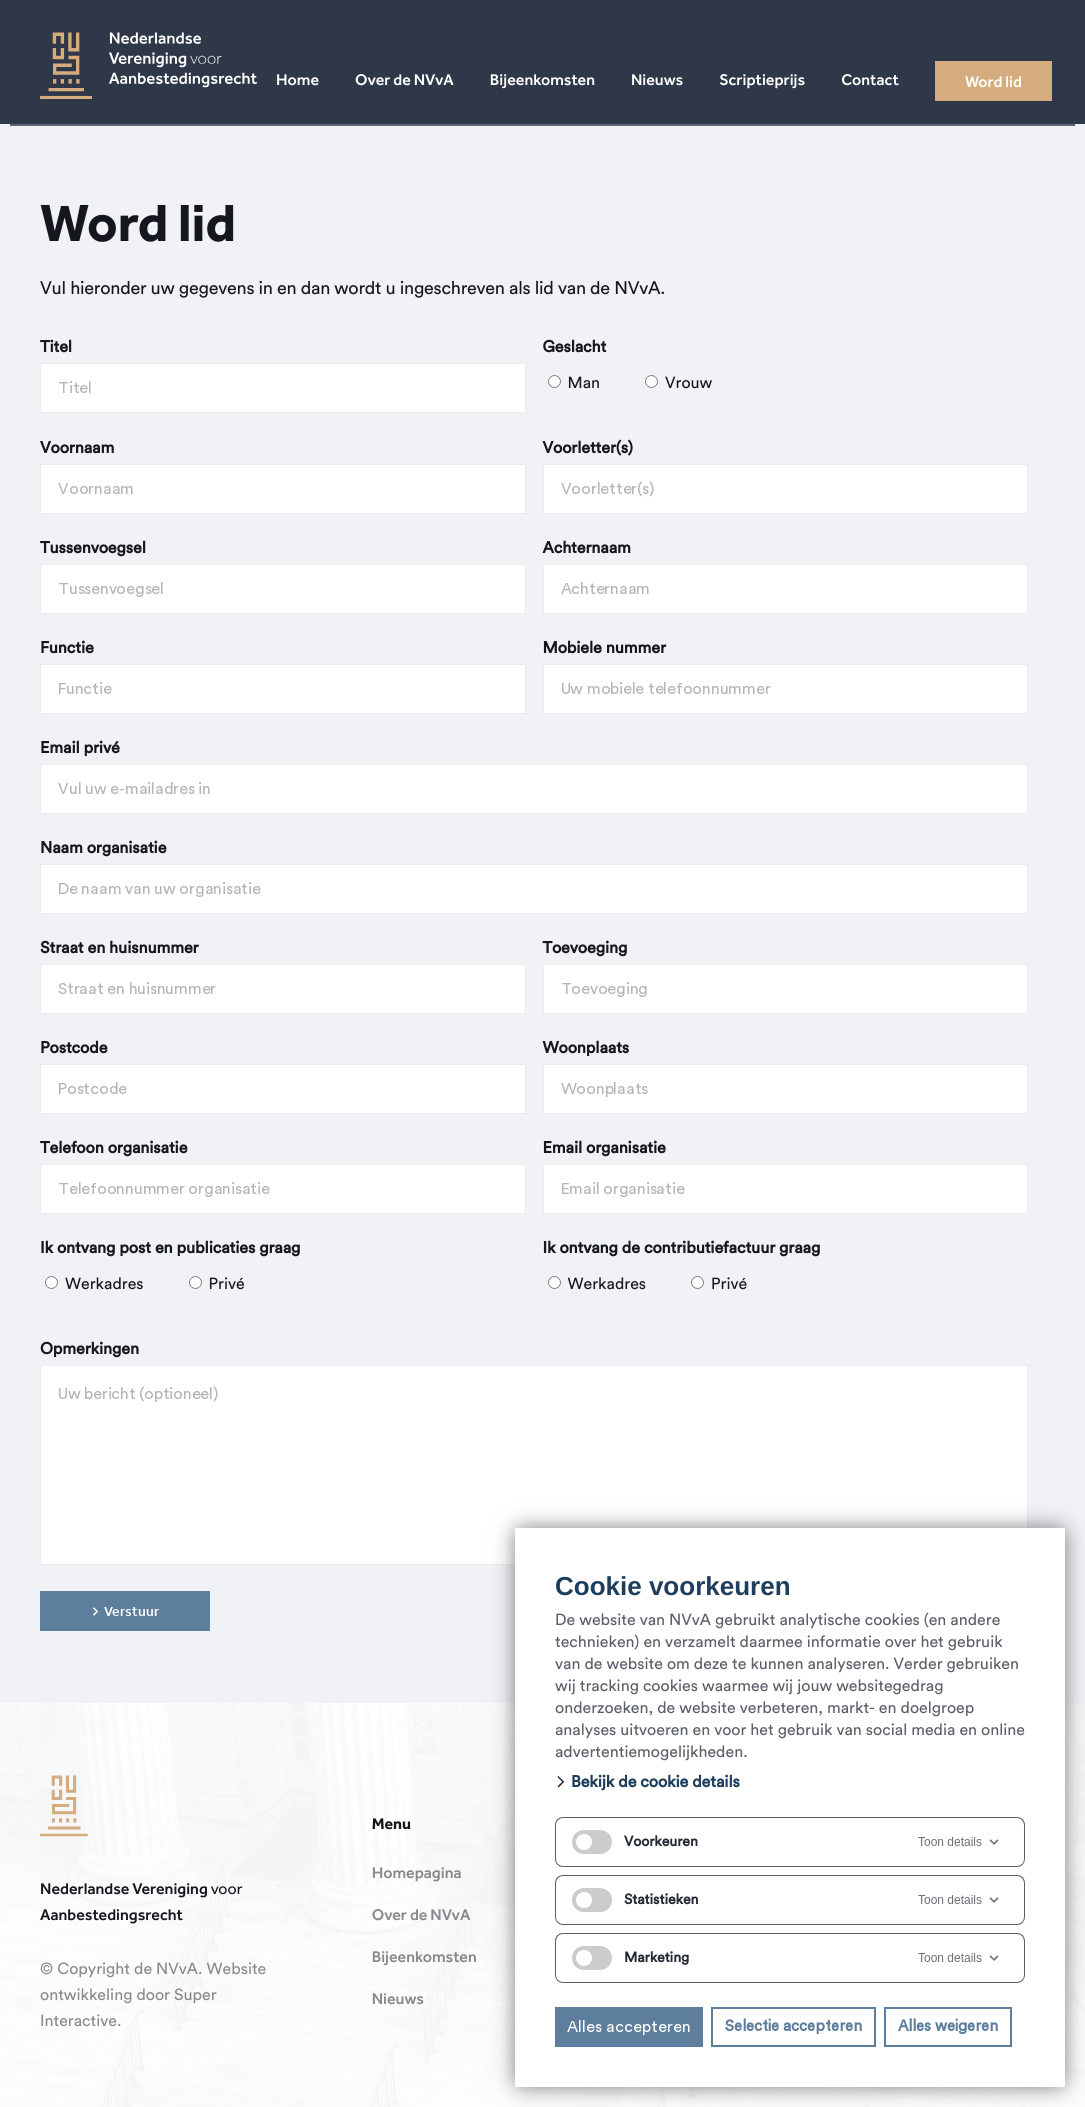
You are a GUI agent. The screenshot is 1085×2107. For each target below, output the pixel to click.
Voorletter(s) (588, 449)
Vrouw (678, 384)
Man (576, 384)
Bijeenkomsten (424, 1958)
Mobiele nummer (604, 649)
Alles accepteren (629, 2027)
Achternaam (587, 549)
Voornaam (77, 449)
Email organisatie (604, 1149)
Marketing (630, 1958)
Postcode (73, 1049)
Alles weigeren (948, 2026)
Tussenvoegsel (93, 549)
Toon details (960, 1842)
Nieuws (398, 2000)
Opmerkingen (89, 1350)
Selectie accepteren (793, 2026)
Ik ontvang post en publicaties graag (170, 1249)
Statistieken (635, 1900)
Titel (56, 348)
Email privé (80, 749)
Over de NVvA (421, 1916)
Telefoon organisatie (113, 1149)
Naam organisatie (103, 849)
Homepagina (417, 1874)
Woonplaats (586, 1049)
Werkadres (96, 1285)
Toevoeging (585, 949)
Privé (217, 1285)
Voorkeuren (635, 1842)
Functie (67, 649)
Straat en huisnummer (119, 949)
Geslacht (575, 348)
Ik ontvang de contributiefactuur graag (682, 1249)
